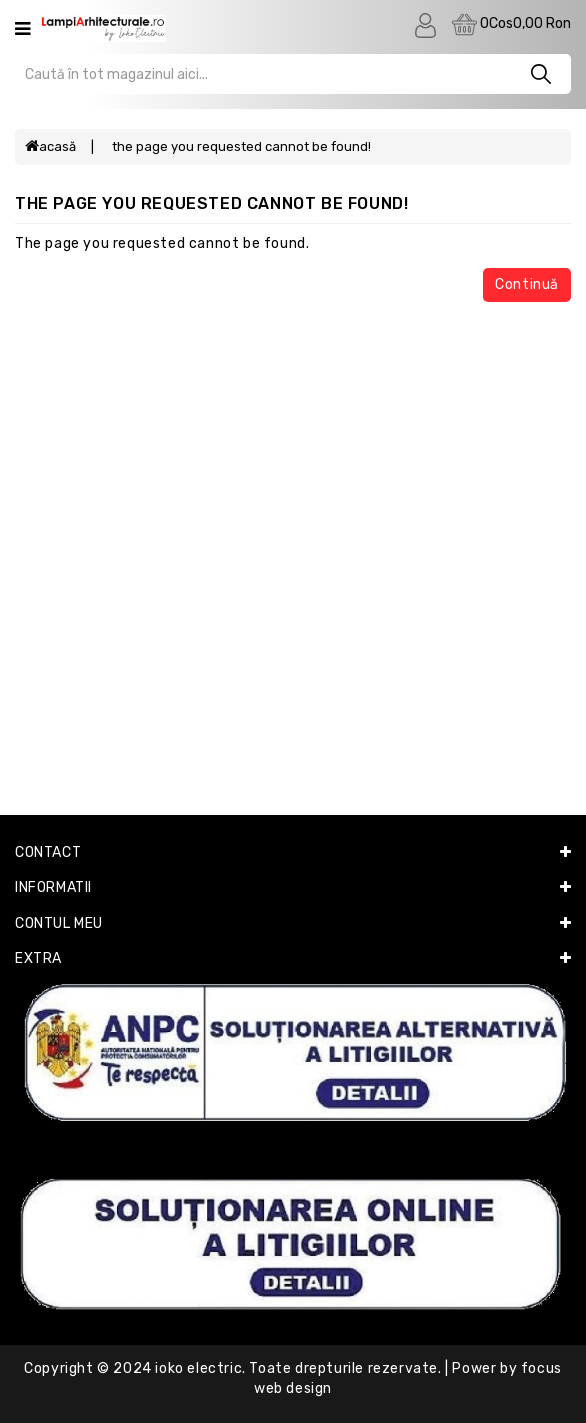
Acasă (50, 146)
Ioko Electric (198, 1368)
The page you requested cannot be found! (241, 146)
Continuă (527, 284)
